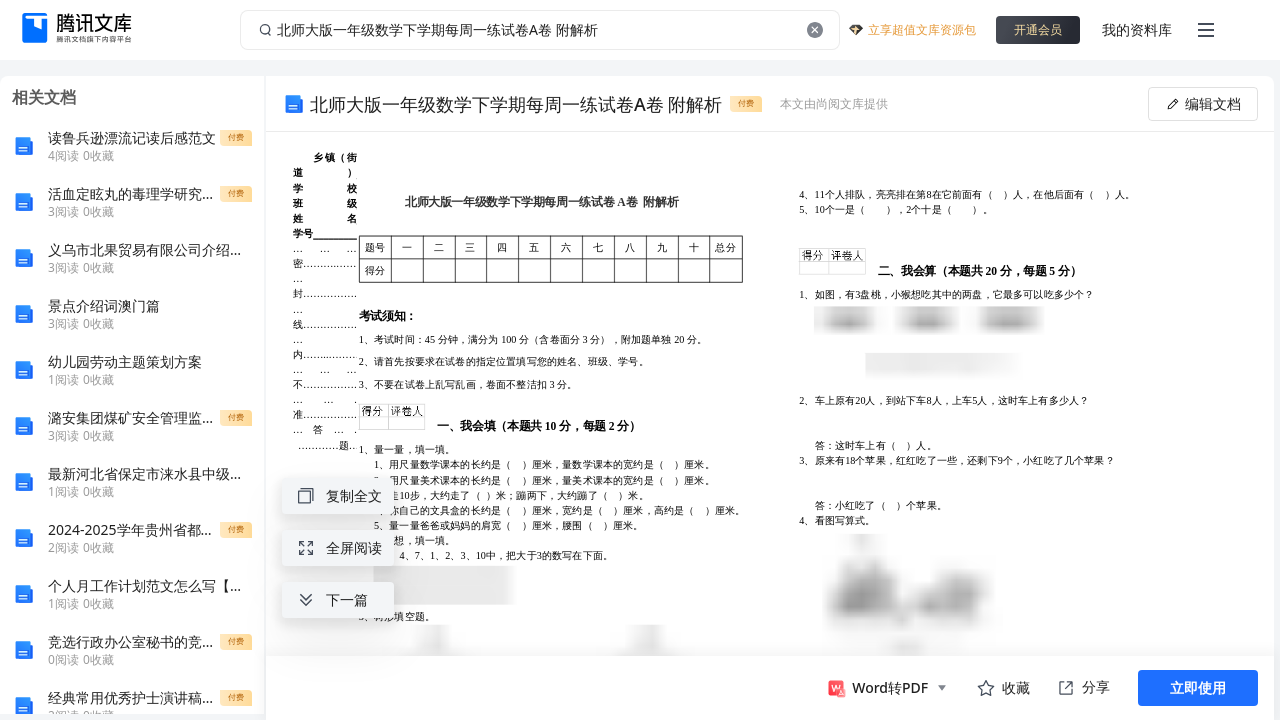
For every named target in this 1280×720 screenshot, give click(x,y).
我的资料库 (1137, 29)
